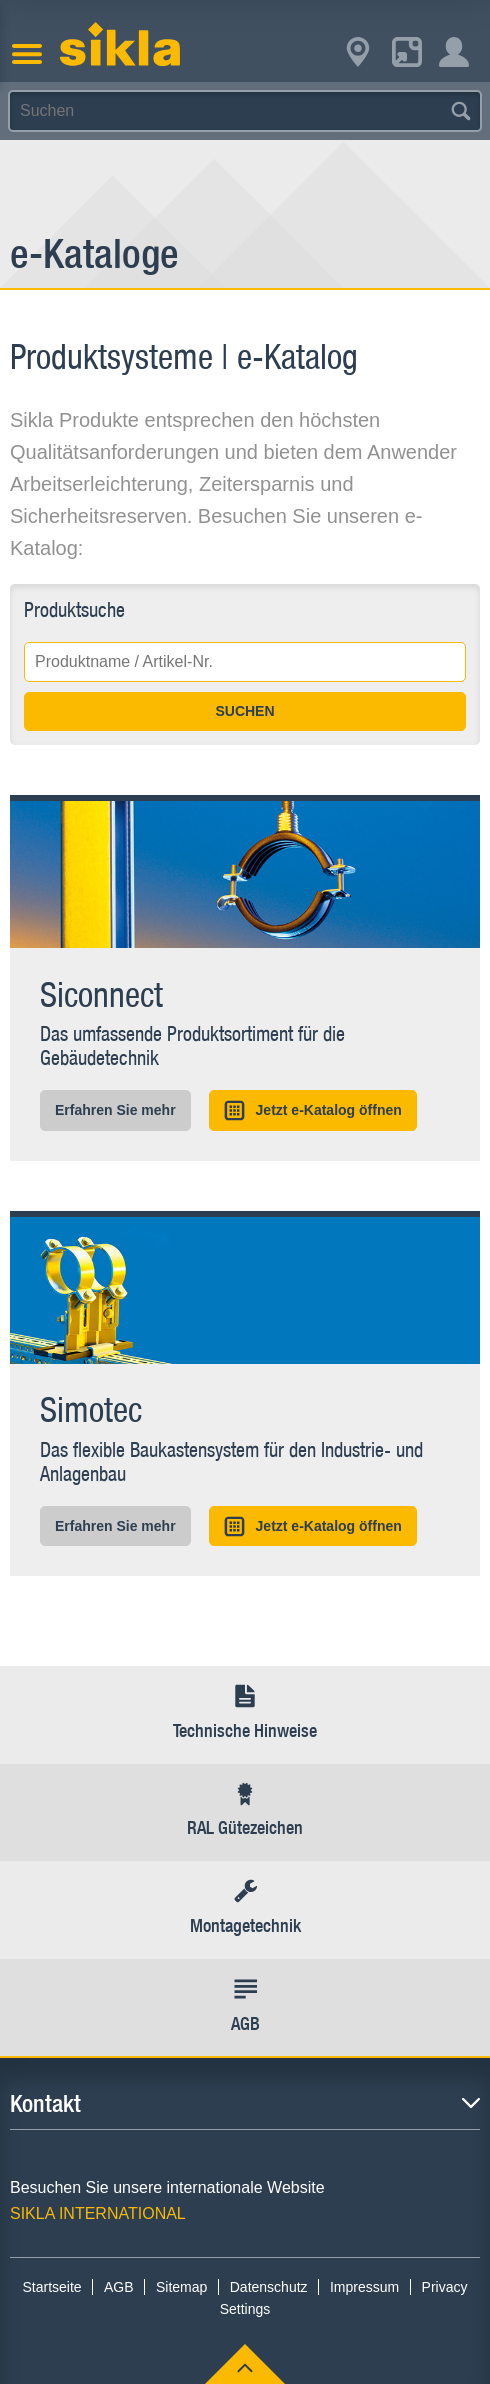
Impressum (364, 2287)
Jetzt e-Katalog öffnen (313, 1110)
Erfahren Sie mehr (115, 1110)
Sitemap (181, 2287)
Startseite (52, 2287)
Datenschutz (269, 2287)
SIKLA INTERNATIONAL (98, 2213)
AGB (119, 2287)
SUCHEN (244, 711)
